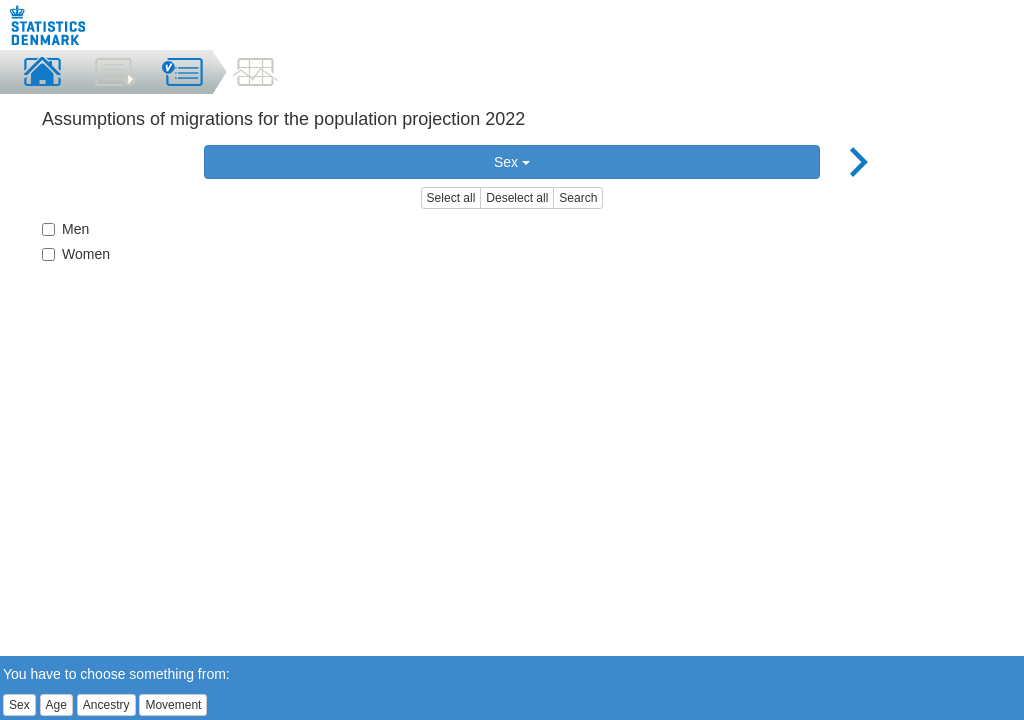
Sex (512, 162)
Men (65, 229)
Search (578, 198)
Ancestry (106, 705)
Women (76, 254)
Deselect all (517, 198)
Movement (173, 705)
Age (56, 705)
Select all (451, 198)
